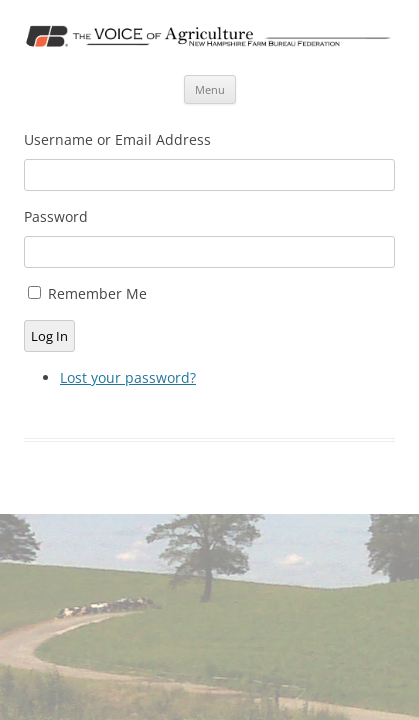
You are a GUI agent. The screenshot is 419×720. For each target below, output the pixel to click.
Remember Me (97, 293)
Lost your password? (128, 377)
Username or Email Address (117, 139)
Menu (210, 89)
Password (56, 216)
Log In (49, 336)
